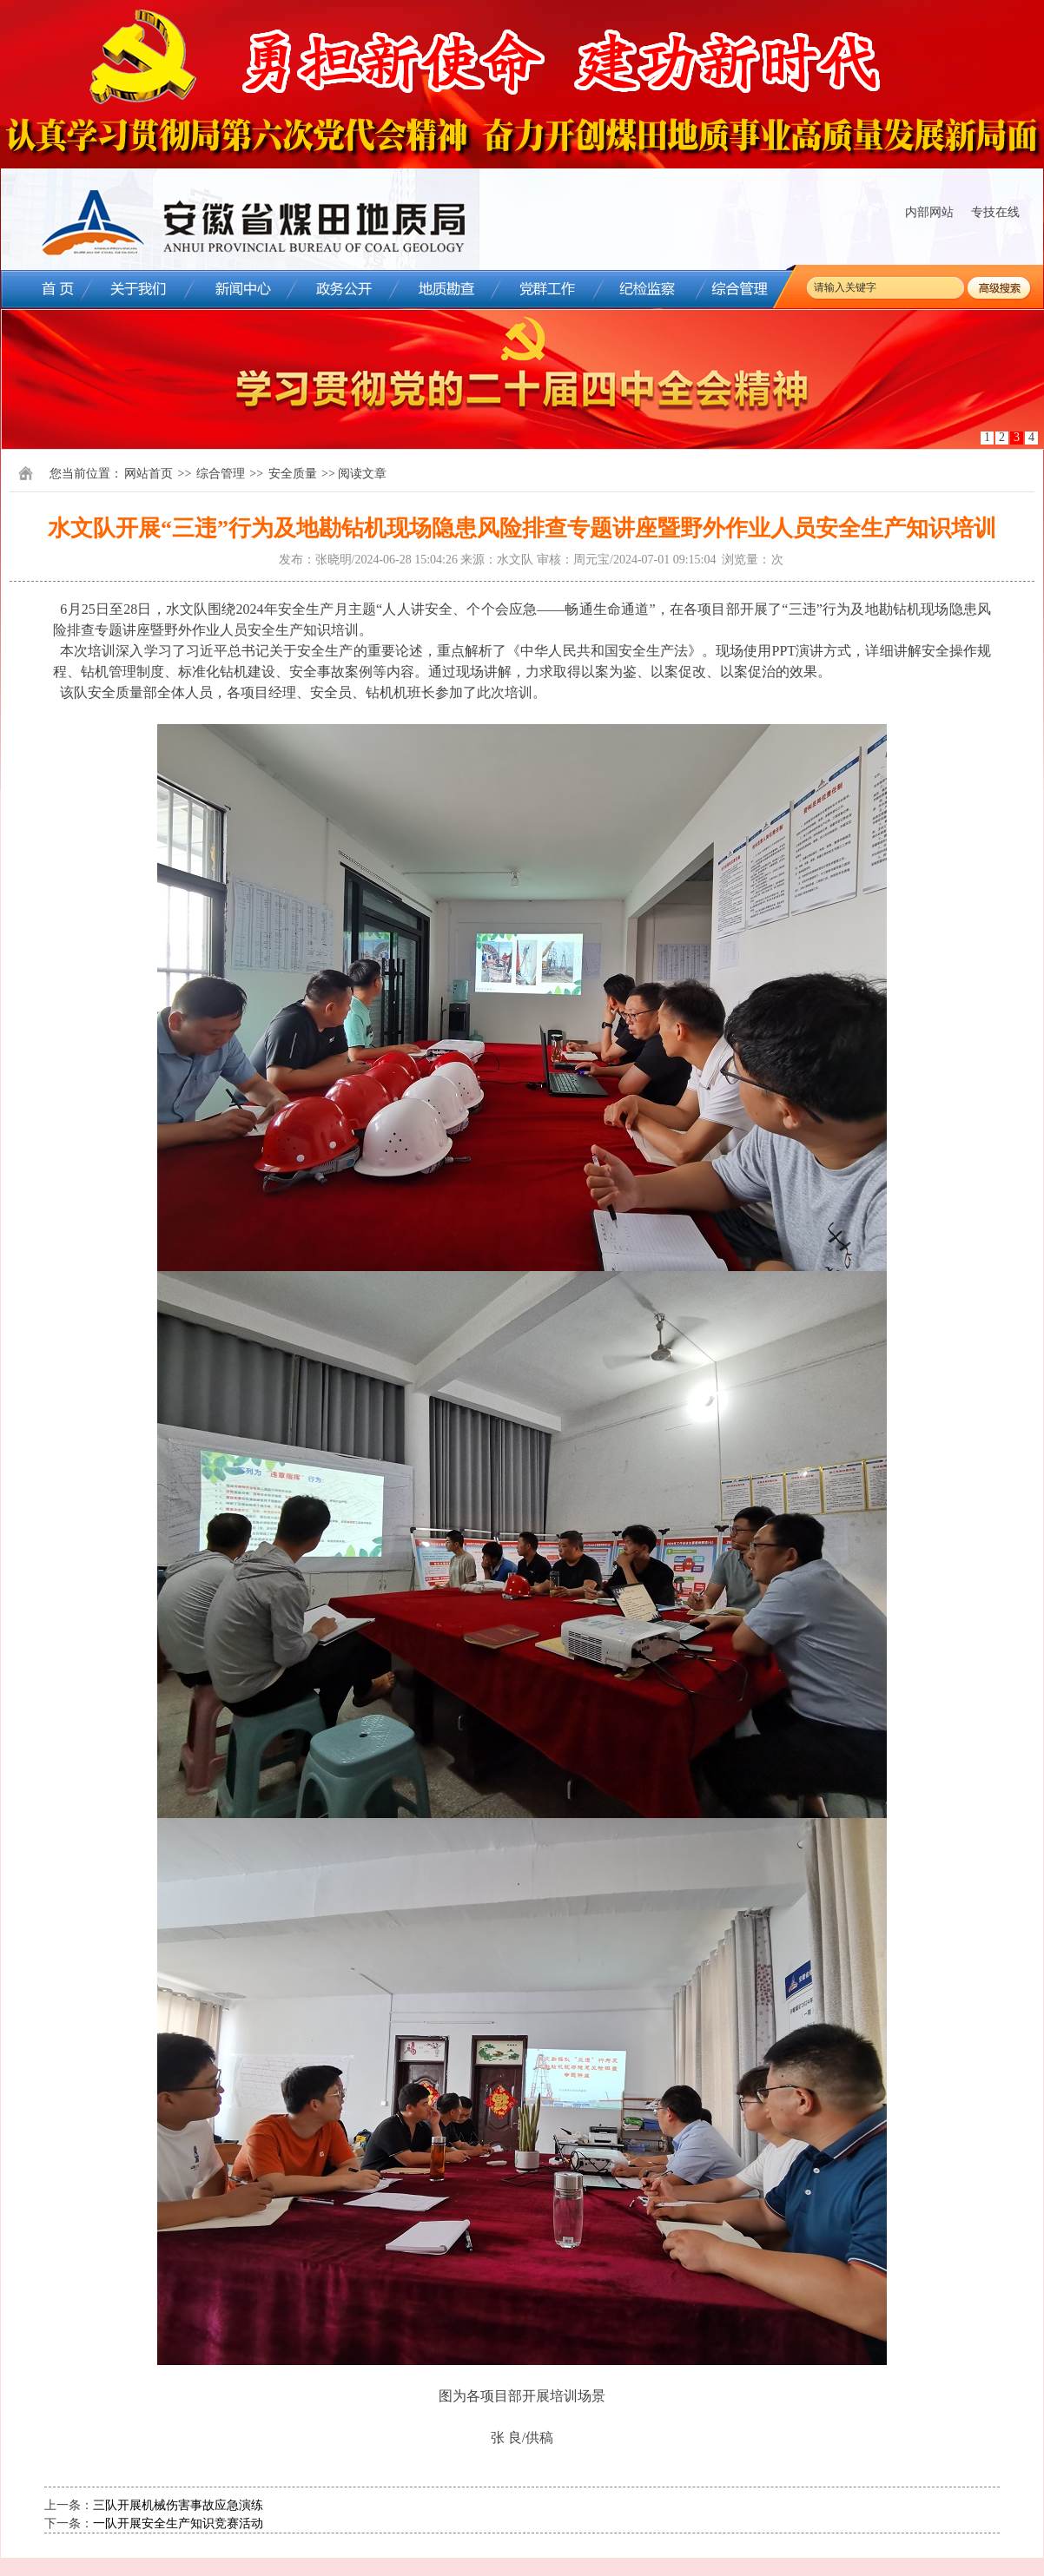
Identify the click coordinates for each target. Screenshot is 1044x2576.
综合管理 (220, 473)
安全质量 (292, 473)
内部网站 (929, 212)
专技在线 (995, 212)
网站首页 (148, 473)
